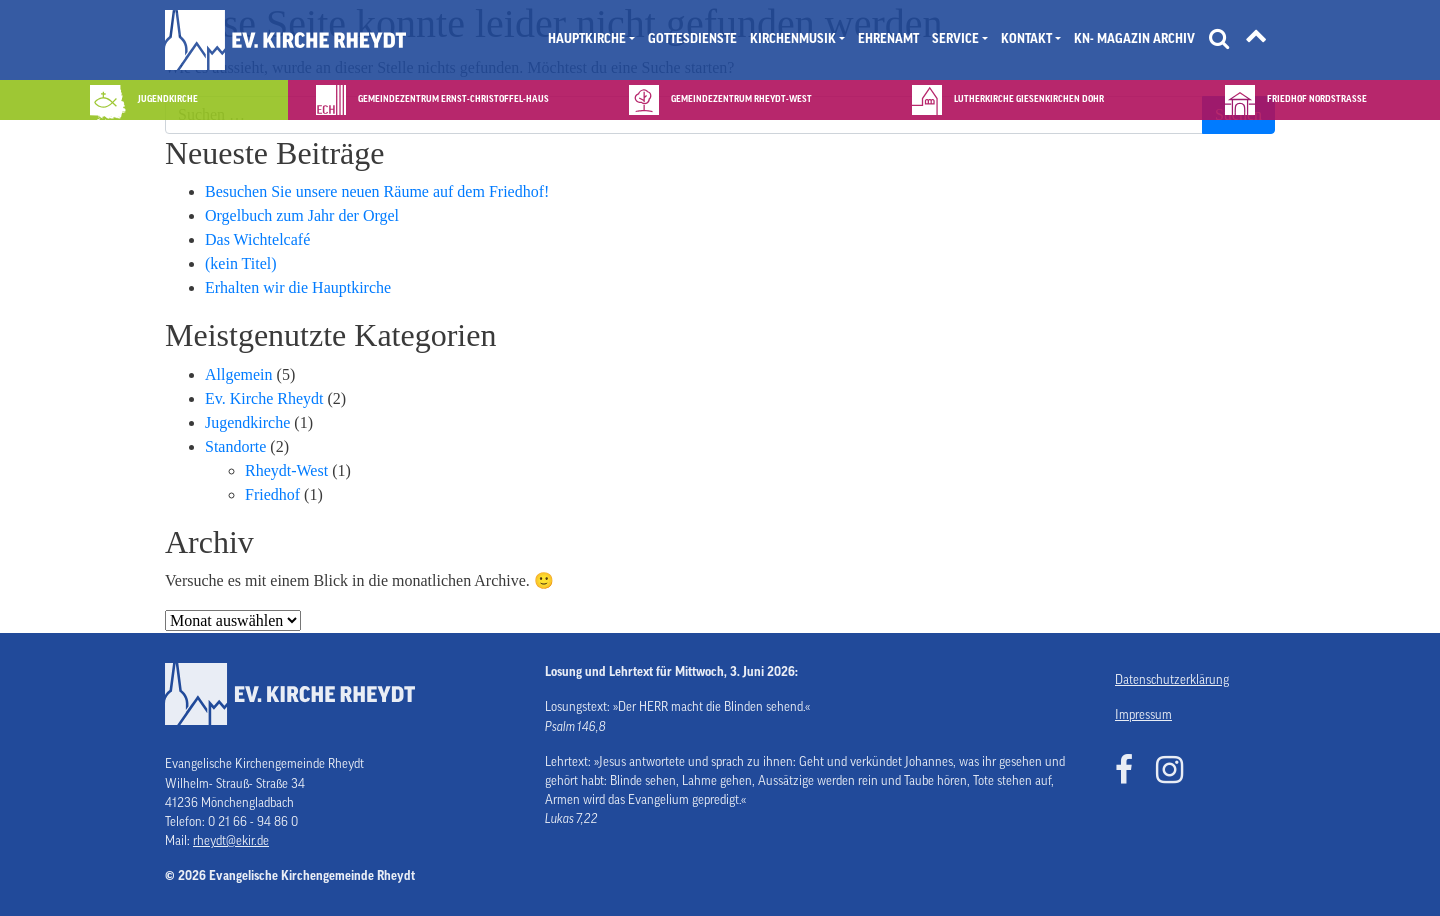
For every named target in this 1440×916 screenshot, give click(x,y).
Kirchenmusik (793, 39)
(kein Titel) (241, 263)
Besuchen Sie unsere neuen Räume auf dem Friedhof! (377, 191)
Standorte (235, 446)
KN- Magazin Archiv (1134, 39)
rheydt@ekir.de (231, 841)
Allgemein (239, 374)
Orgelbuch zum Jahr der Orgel (302, 215)
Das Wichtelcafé (257, 239)
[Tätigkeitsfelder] (1256, 40)
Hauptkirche (587, 39)
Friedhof (272, 494)
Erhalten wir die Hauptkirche (298, 287)
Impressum (1143, 715)
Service (955, 39)
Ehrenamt (888, 39)
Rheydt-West (286, 470)
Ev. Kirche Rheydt (264, 398)
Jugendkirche (247, 422)
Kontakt (1026, 39)
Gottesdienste (692, 39)
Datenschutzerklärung (1172, 680)
